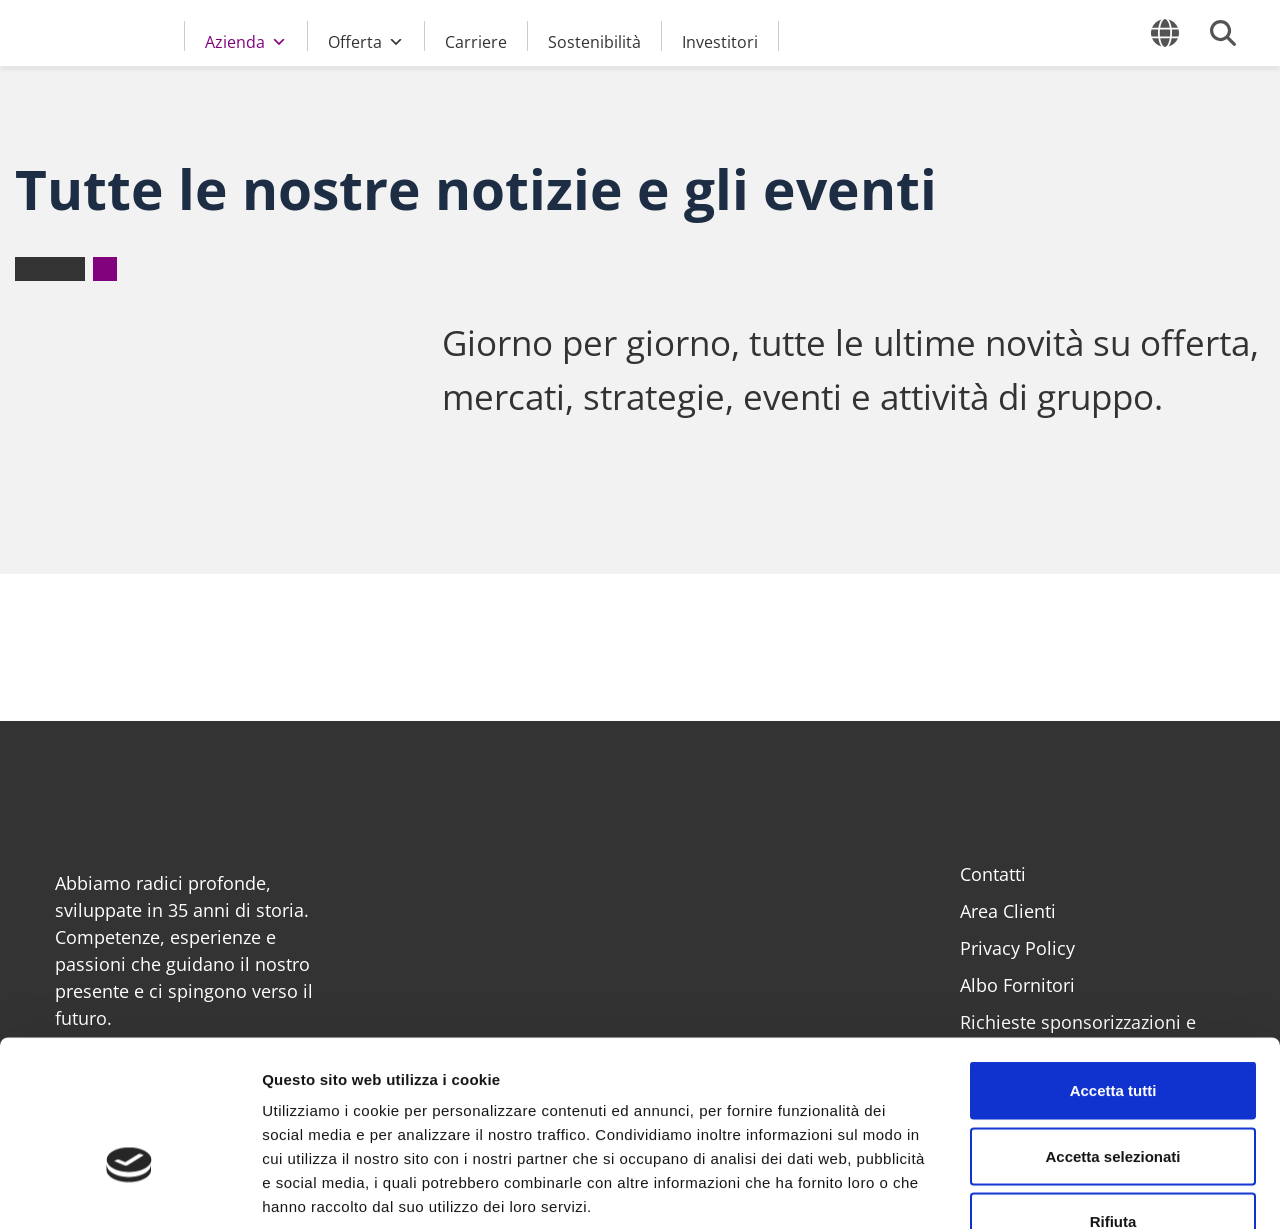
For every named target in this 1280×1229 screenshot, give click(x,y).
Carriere (476, 41)
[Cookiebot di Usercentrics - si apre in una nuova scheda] (129, 1190)
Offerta (366, 39)
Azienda (246, 39)
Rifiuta (1113, 1097)
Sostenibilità (594, 41)
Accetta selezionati (1112, 1032)
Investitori (720, 41)
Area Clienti (1008, 911)
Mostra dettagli (1052, 1189)
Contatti (993, 874)
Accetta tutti (1113, 966)
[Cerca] (1223, 33)
